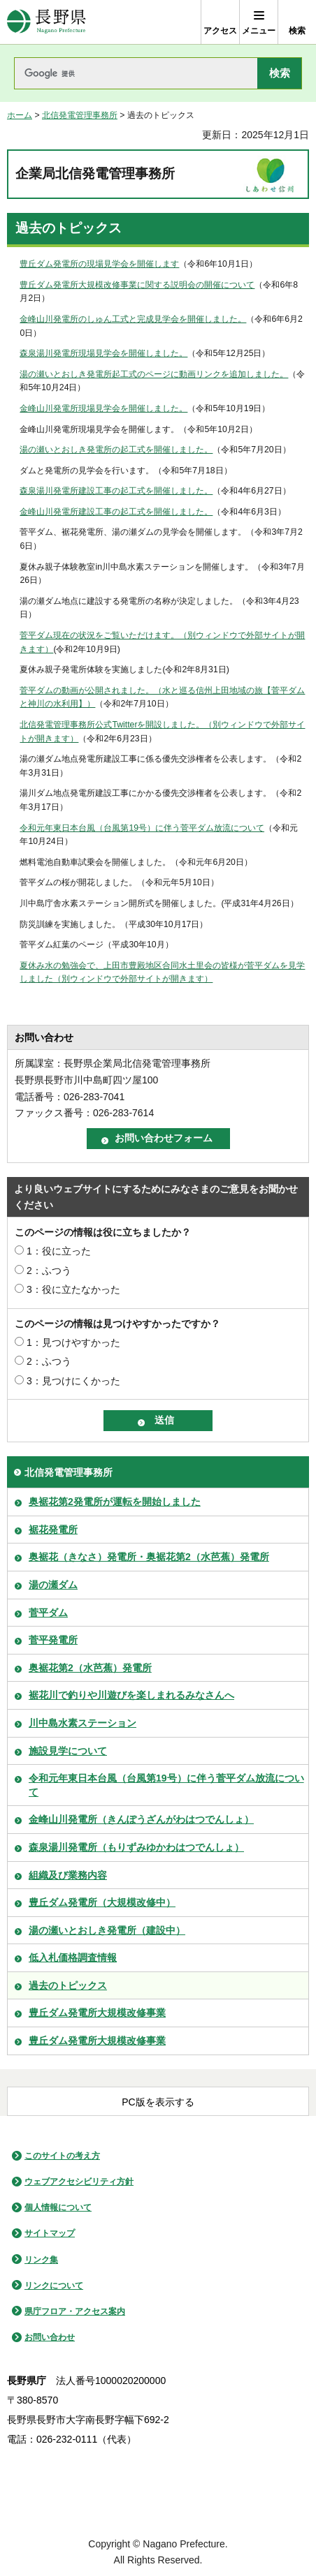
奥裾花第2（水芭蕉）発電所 (90, 1667)
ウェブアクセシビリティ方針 (79, 2181)
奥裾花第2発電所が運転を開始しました (115, 1501)
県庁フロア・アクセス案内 (74, 2311)
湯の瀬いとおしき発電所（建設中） (107, 1930)
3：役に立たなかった (73, 1289)
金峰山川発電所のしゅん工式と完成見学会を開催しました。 (133, 319)
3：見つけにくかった (73, 1380)
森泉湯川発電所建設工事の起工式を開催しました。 (116, 491)
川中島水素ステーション (82, 1723)
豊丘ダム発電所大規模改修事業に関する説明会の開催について (137, 285)
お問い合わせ (49, 2337)
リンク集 (41, 2260)
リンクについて (53, 2285)
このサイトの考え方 (62, 2156)
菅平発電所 (53, 1639)
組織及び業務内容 (68, 1875)
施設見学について (68, 1750)
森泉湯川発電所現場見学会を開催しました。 (103, 353)
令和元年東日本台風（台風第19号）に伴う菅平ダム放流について (142, 828)
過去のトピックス (68, 1985)
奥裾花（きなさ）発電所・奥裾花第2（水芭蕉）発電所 (149, 1556)
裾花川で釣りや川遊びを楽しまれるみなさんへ (131, 1695)
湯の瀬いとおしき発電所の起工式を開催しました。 (116, 449)
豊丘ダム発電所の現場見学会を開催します (99, 264)
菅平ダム (48, 1612)
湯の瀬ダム (53, 1584)
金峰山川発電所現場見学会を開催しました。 (103, 408)
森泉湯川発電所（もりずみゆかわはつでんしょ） (136, 1847)
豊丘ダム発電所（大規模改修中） (102, 1902)
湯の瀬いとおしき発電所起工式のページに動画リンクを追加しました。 (154, 374)
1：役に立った (59, 1251)
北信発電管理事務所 (79, 115)
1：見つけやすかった (73, 1342)
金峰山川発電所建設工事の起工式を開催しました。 (116, 512)
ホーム (19, 115)
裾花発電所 (53, 1529)
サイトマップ (49, 2233)
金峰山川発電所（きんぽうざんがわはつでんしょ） (141, 1819)
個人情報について (58, 2207)
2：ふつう (49, 1270)
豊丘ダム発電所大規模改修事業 (97, 2012)
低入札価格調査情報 (73, 1957)
